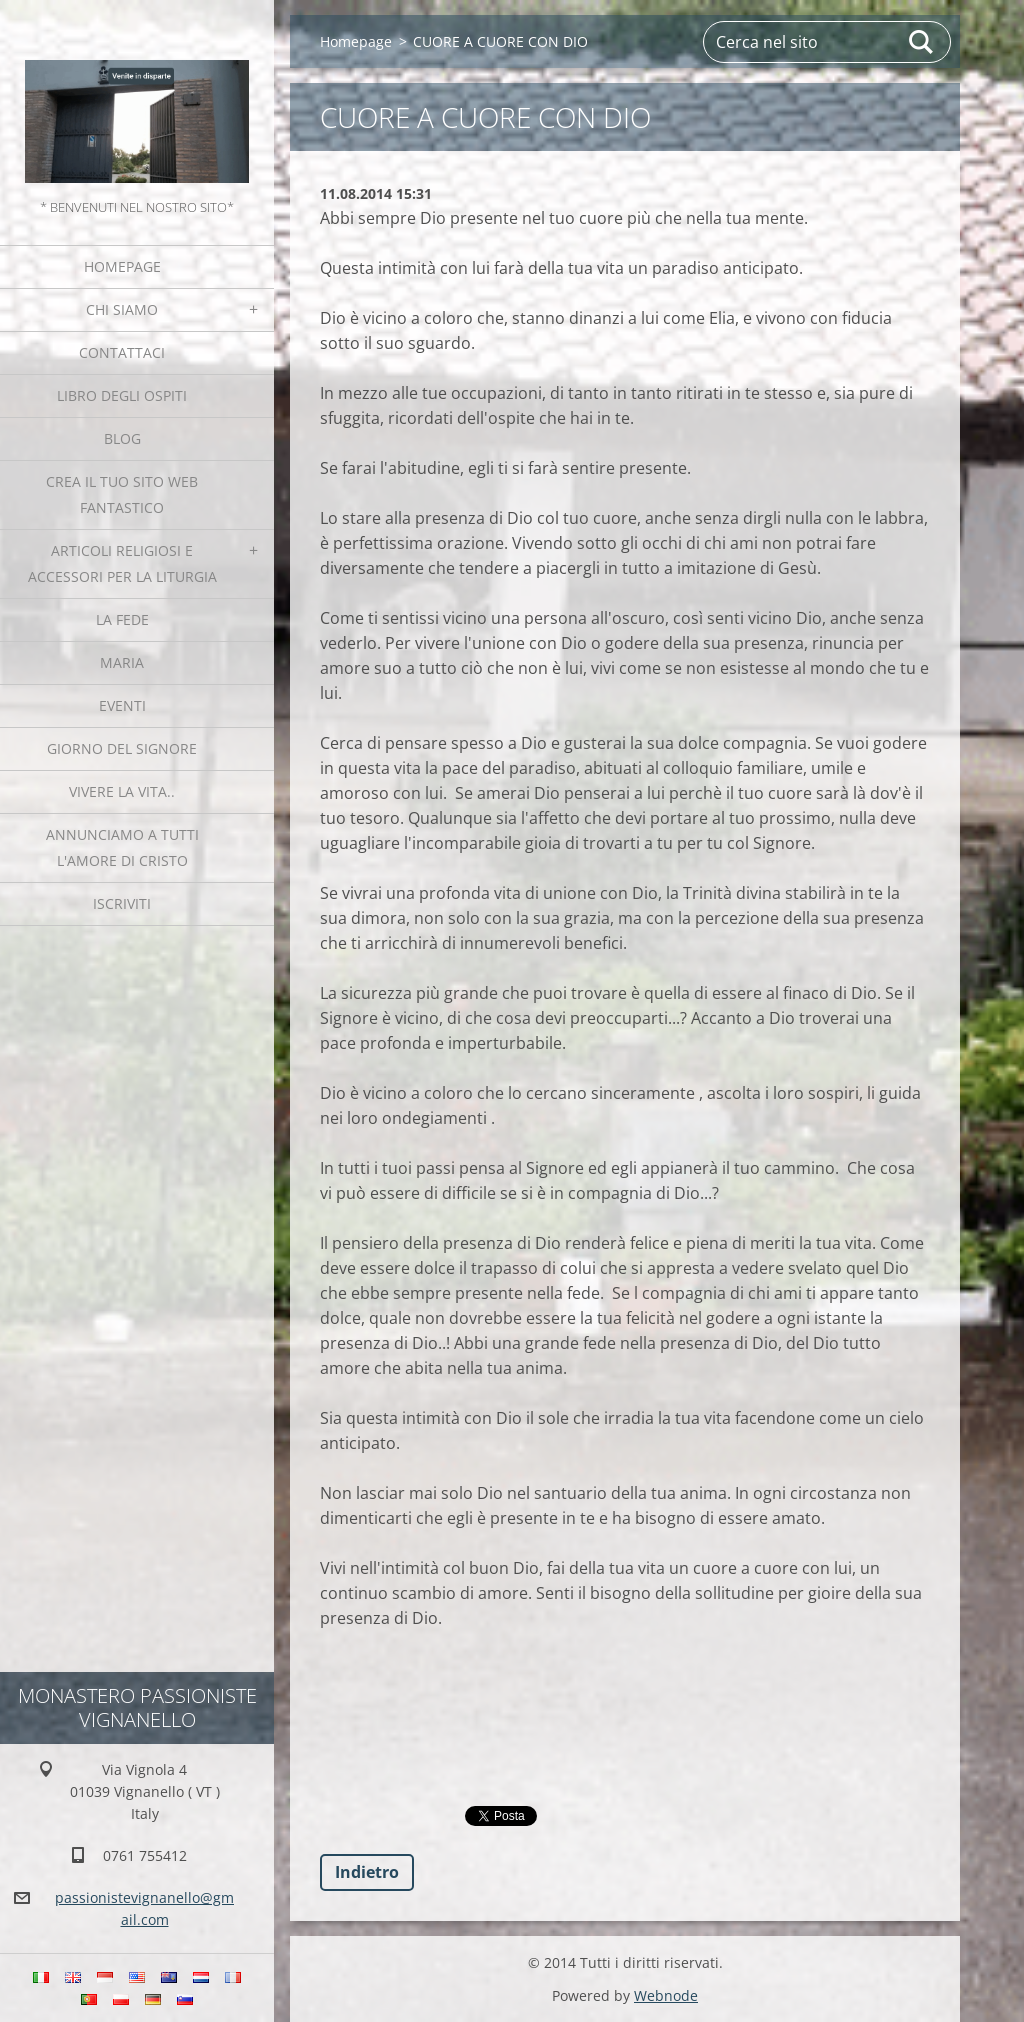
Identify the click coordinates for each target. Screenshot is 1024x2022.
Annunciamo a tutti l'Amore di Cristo (122, 847)
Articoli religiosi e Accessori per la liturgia (122, 563)
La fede (122, 619)
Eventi (122, 705)
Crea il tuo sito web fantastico (122, 494)
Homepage (122, 266)
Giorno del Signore (122, 748)
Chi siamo (122, 309)
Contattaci (122, 352)
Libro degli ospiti (122, 395)
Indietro (367, 1872)
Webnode (666, 1995)
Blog (122, 438)
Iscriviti (122, 903)
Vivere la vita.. (122, 791)
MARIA (122, 662)
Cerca (922, 42)
